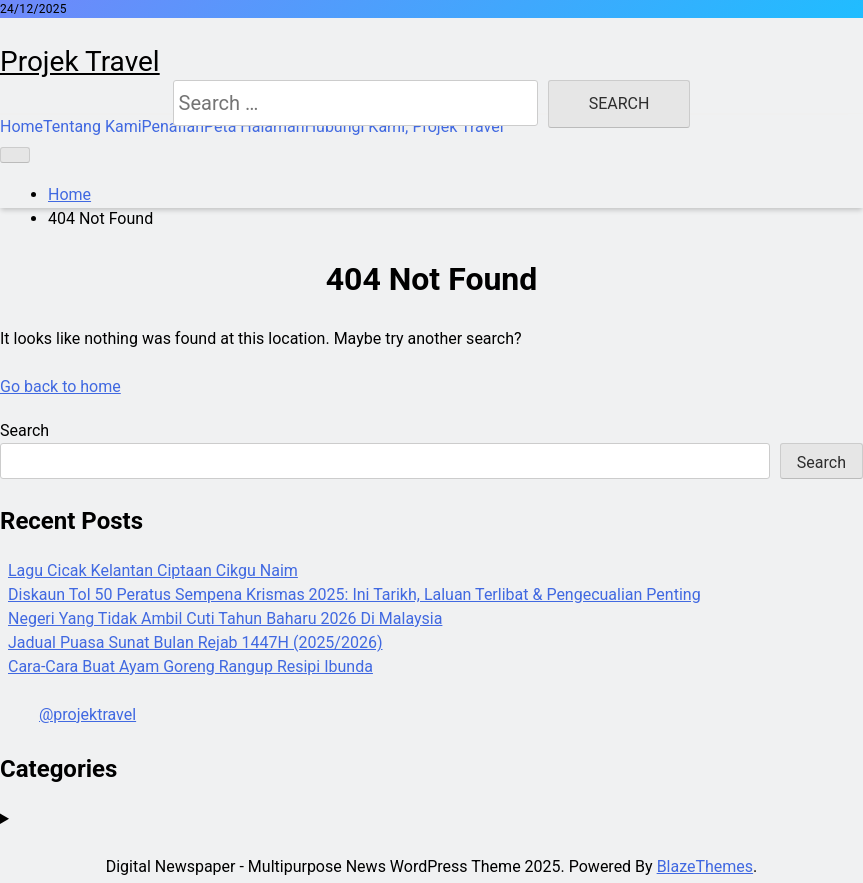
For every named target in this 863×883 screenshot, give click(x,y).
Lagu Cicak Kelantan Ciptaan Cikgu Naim (153, 570)
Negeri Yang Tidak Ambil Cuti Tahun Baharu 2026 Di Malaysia (225, 618)
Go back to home (60, 386)
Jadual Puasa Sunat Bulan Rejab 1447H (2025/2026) (195, 642)
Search (24, 430)
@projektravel (87, 714)
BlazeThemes (705, 866)
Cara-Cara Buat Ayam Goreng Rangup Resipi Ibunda (190, 666)
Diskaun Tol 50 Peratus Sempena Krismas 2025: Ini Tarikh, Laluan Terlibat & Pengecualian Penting (354, 594)
